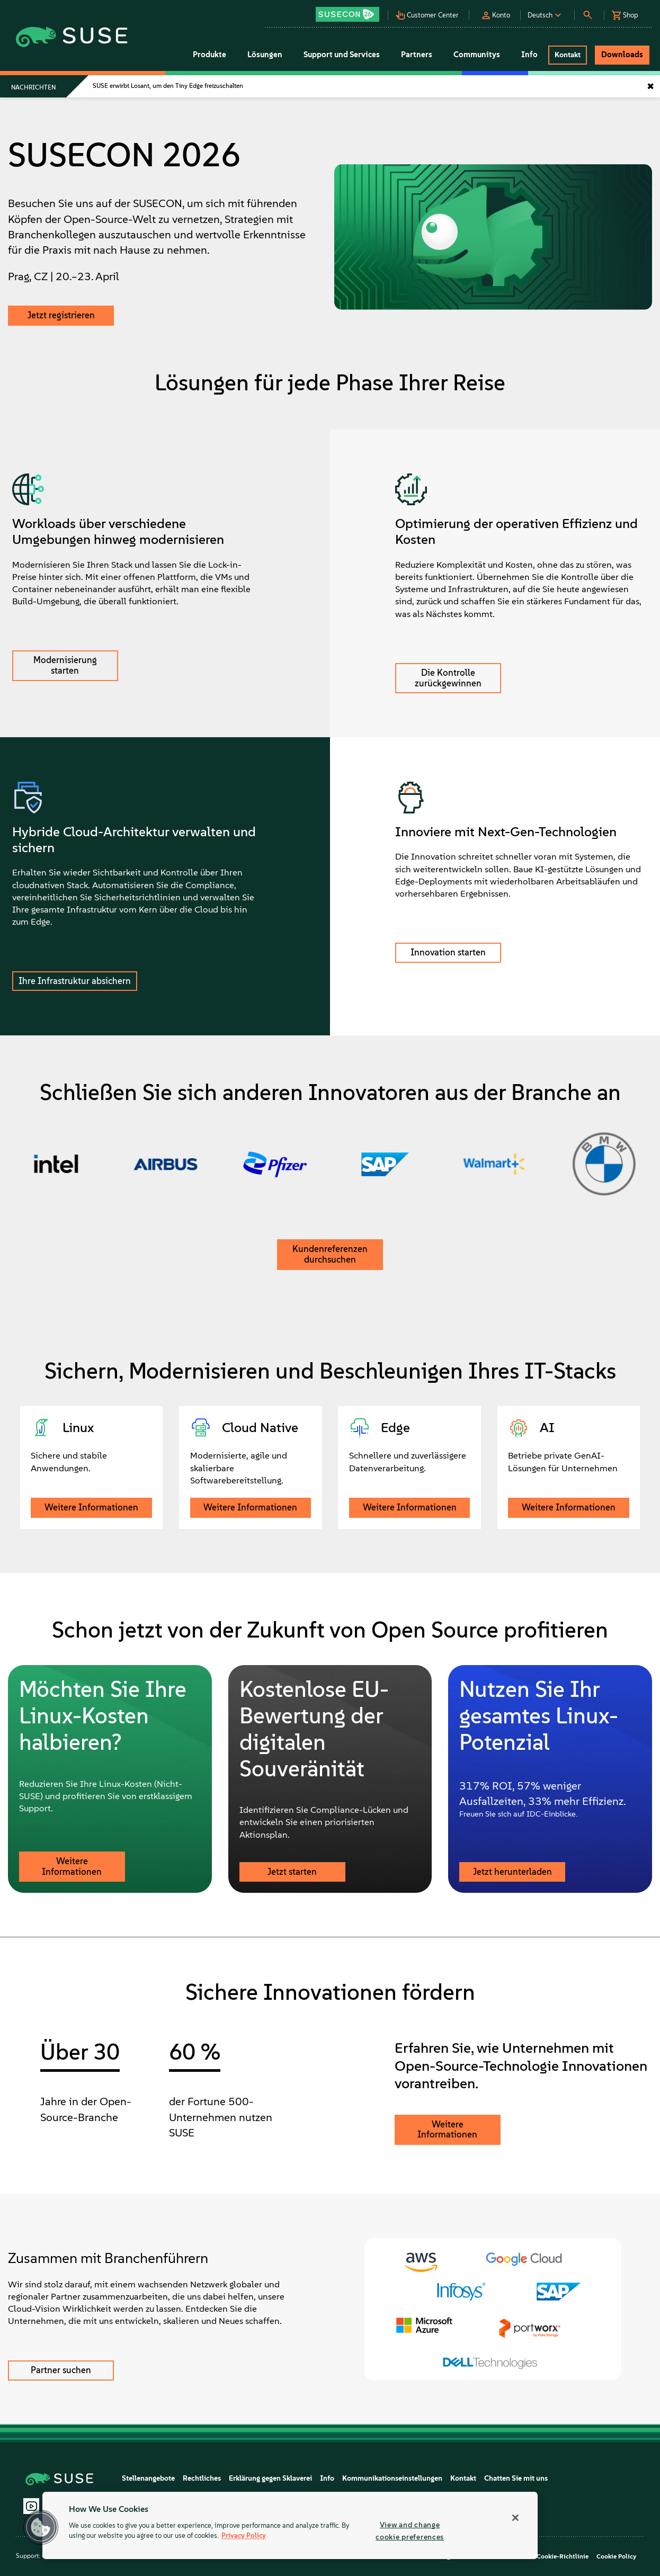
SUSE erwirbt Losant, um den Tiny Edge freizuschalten (168, 86)
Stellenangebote (148, 2478)
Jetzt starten (292, 1871)
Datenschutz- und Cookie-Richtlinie (535, 2556)
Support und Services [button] (342, 54)
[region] (290, 2525)
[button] (351, 11)
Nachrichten (33, 87)
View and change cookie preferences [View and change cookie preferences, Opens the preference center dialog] (410, 2531)
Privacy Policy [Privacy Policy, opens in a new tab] (243, 2536)
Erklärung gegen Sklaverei (270, 2478)
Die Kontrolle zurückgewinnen (448, 677)
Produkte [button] (209, 54)
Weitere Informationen (91, 1507)
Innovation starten (448, 952)
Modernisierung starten (65, 665)
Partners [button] (416, 54)
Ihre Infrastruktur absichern (75, 981)
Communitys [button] (476, 54)
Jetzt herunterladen (512, 1871)
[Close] (515, 2517)
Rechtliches (202, 2478)
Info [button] (529, 54)
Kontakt (463, 2478)
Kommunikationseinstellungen (392, 2478)
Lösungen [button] (264, 54)
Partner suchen (61, 2370)
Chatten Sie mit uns (516, 2478)
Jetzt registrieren (61, 315)
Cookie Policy (616, 2556)
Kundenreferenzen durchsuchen (330, 1254)
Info (327, 2478)
